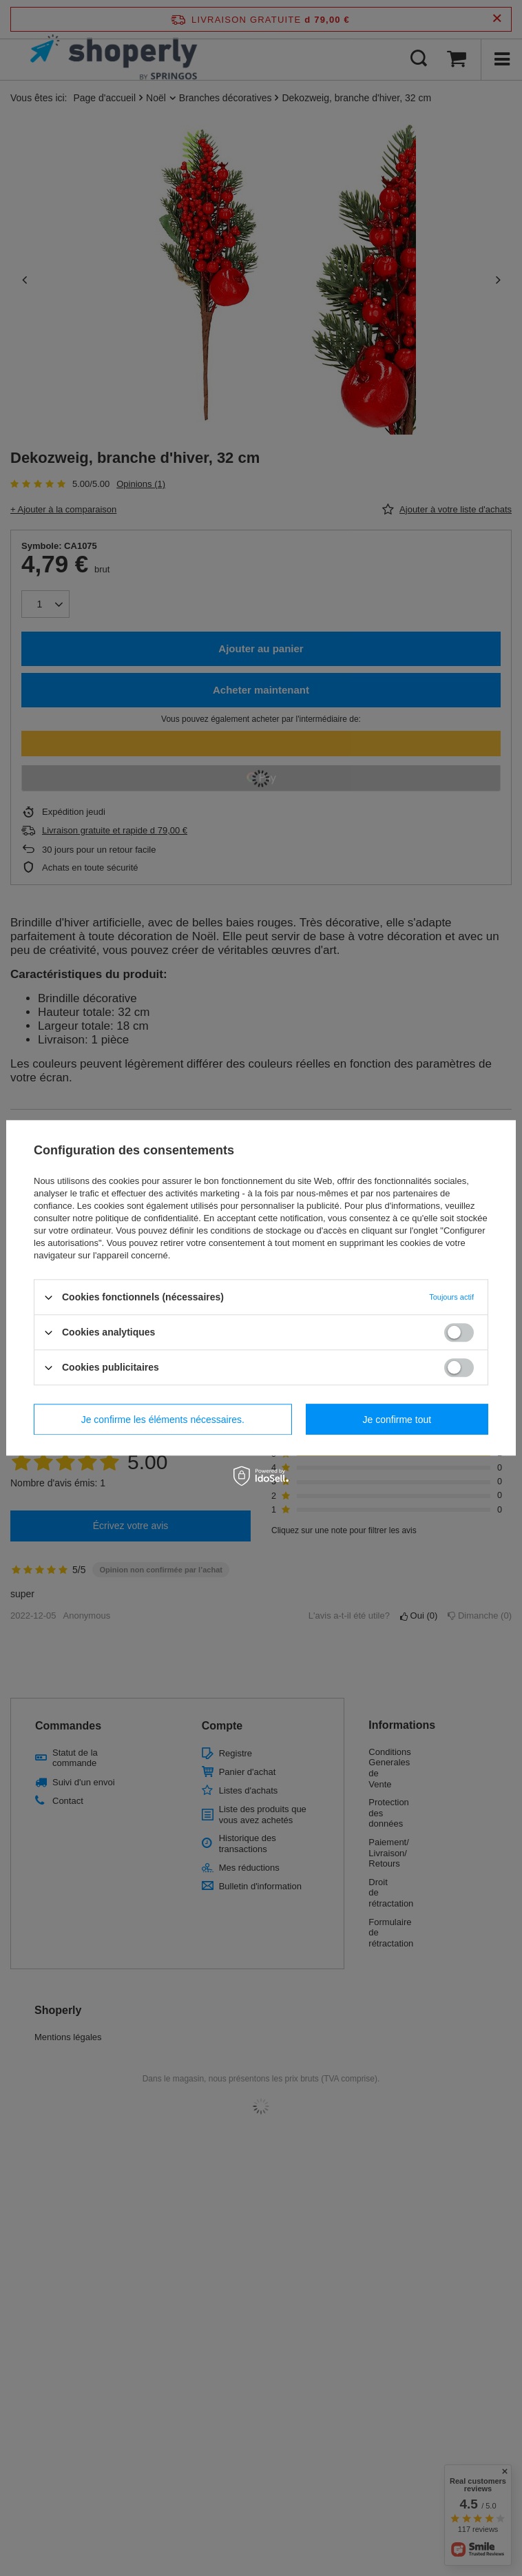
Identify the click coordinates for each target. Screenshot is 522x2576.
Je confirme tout (397, 1419)
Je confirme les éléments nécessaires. (162, 1419)
